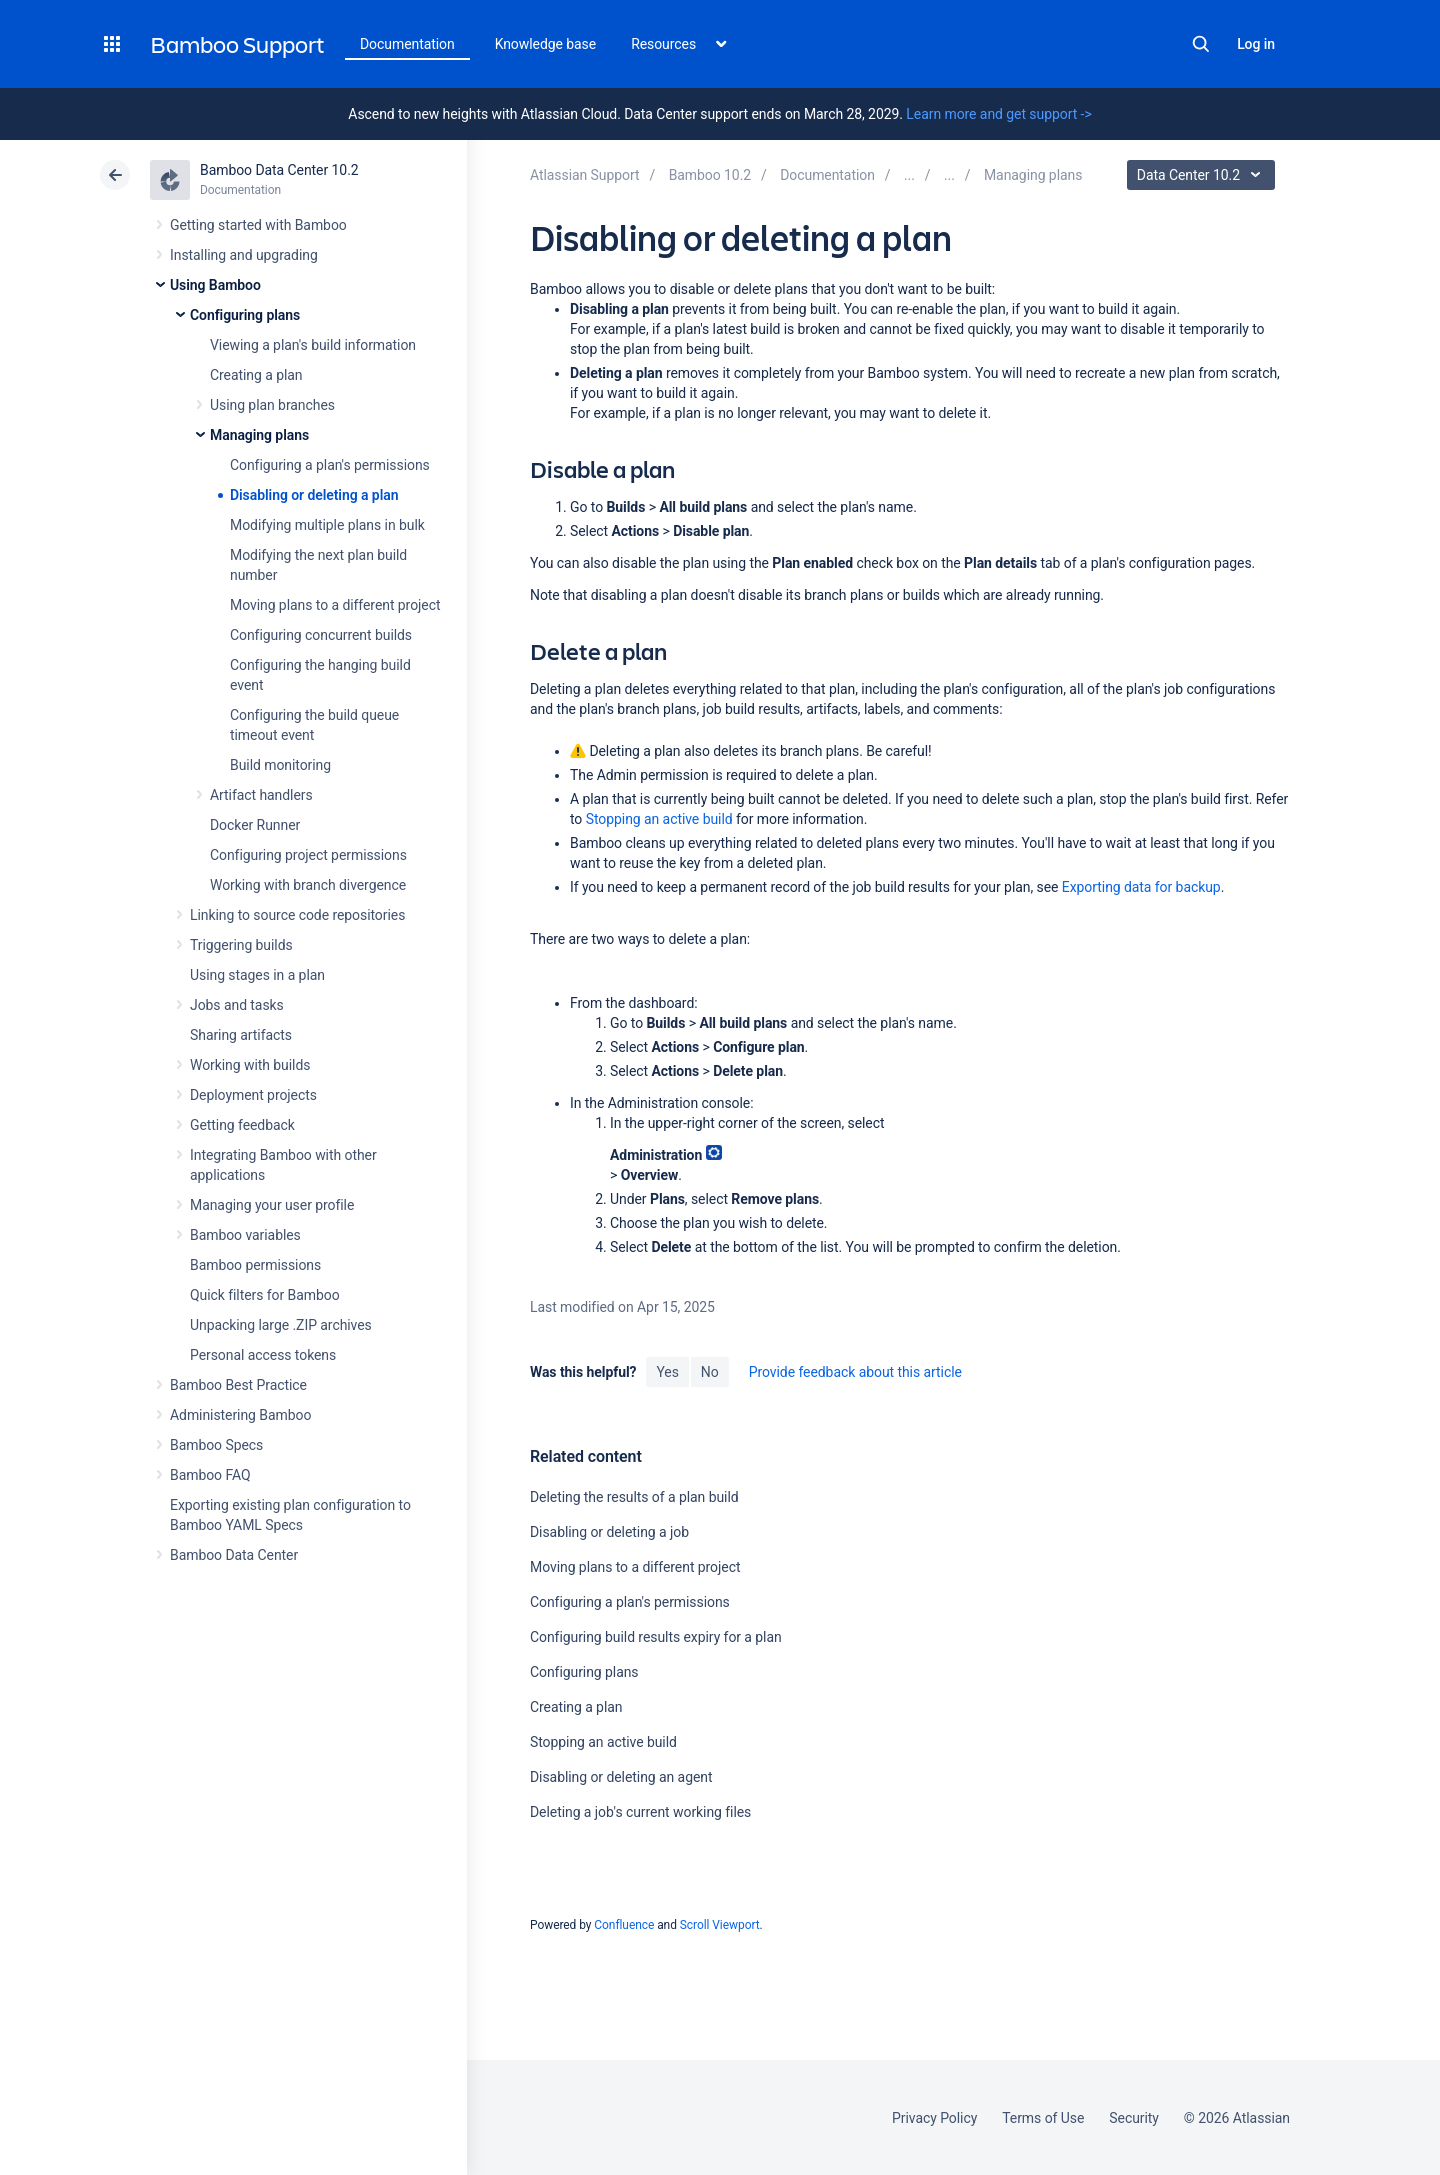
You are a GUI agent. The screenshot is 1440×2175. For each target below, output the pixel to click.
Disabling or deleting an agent (621, 1777)
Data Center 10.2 (1203, 175)
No (710, 1372)
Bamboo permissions (255, 1265)
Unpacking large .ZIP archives (281, 1325)
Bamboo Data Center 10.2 (279, 170)
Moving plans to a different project (335, 605)
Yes (667, 1372)
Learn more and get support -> (998, 114)
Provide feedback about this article (855, 1372)
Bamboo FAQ (210, 1475)
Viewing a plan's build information (313, 345)
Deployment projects (253, 1095)
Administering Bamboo (240, 1415)
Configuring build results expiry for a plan (656, 1637)
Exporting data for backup (1141, 887)
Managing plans (259, 435)
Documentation (407, 44)
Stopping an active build (659, 819)
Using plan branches (272, 405)
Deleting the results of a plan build (634, 1497)
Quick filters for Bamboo (265, 1295)
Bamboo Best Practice (238, 1385)
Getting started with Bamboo (258, 225)
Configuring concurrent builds (321, 635)
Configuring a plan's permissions (330, 465)
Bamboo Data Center (234, 1555)
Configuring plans (245, 315)
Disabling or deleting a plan (314, 495)
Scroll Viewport (720, 1925)
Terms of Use (1043, 2118)
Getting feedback (242, 1125)
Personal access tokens (263, 1355)
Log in (1256, 44)
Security (1134, 2118)
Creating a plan (256, 375)
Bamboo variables (245, 1235)
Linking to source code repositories (297, 915)
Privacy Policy (934, 2118)
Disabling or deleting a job (609, 1532)
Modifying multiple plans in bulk (327, 525)
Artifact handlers (261, 795)
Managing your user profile (272, 1205)
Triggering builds (241, 945)
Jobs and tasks (237, 1005)
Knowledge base (546, 44)
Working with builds (250, 1065)
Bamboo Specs (216, 1445)
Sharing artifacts (241, 1035)
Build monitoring (280, 765)
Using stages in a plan (257, 975)
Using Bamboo (215, 285)
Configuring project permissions (308, 855)
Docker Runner (255, 825)
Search (1201, 44)
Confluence (624, 1925)
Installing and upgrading (244, 255)
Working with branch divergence (308, 885)
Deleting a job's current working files (640, 1812)
